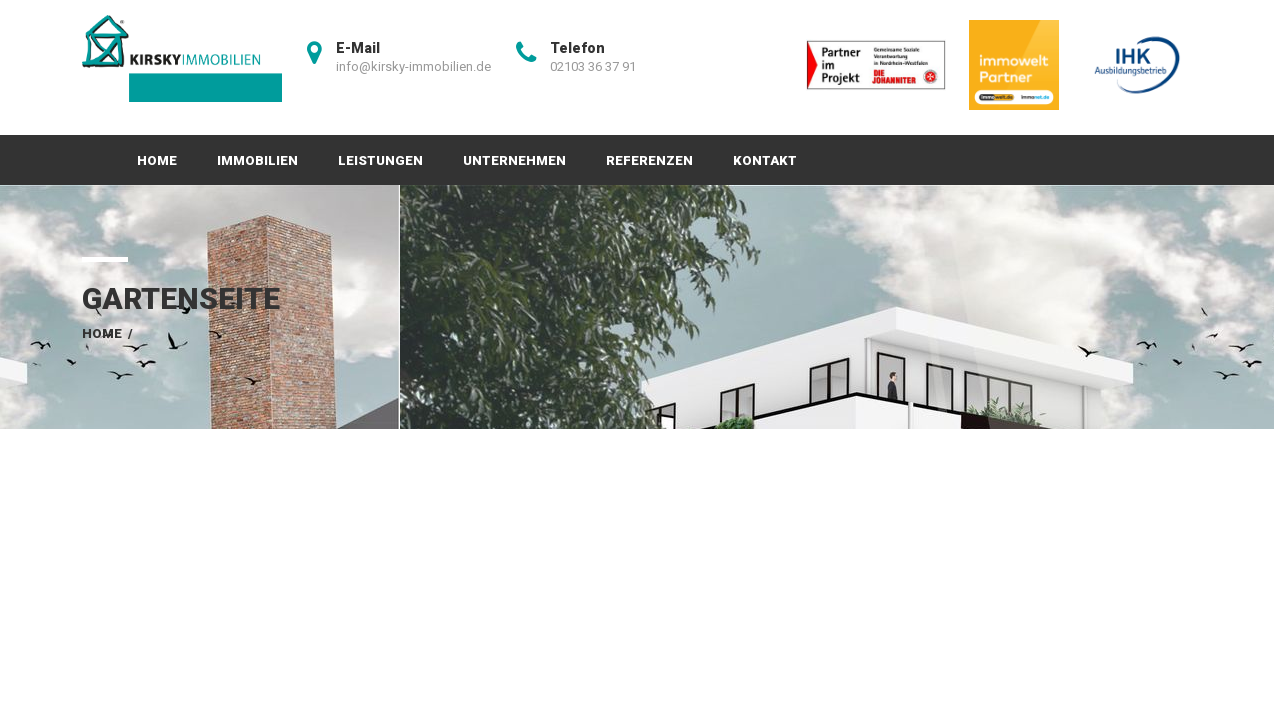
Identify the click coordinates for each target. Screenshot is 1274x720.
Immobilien (257, 160)
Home (157, 160)
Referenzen (649, 160)
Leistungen (380, 160)
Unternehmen (514, 160)
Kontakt (765, 160)
